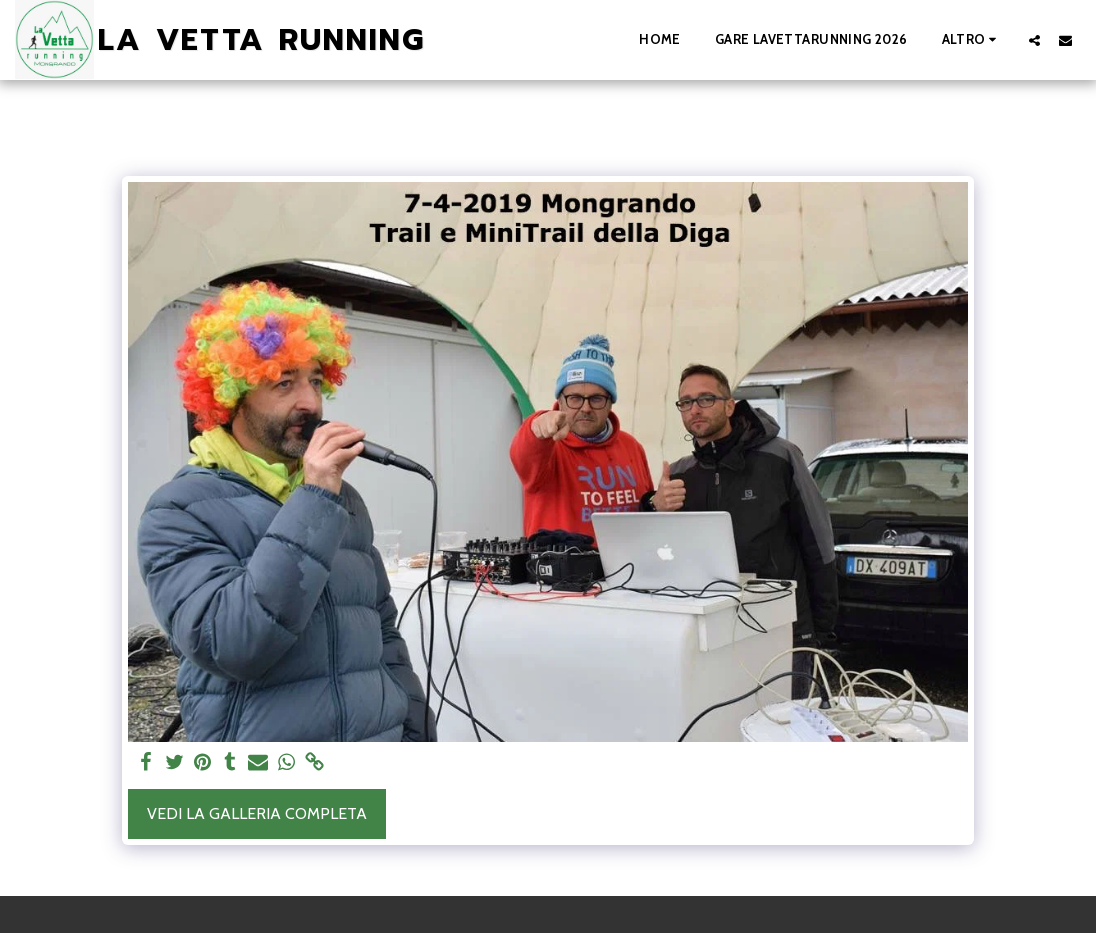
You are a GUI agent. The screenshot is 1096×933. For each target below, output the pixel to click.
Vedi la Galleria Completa (257, 813)
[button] (1034, 40)
